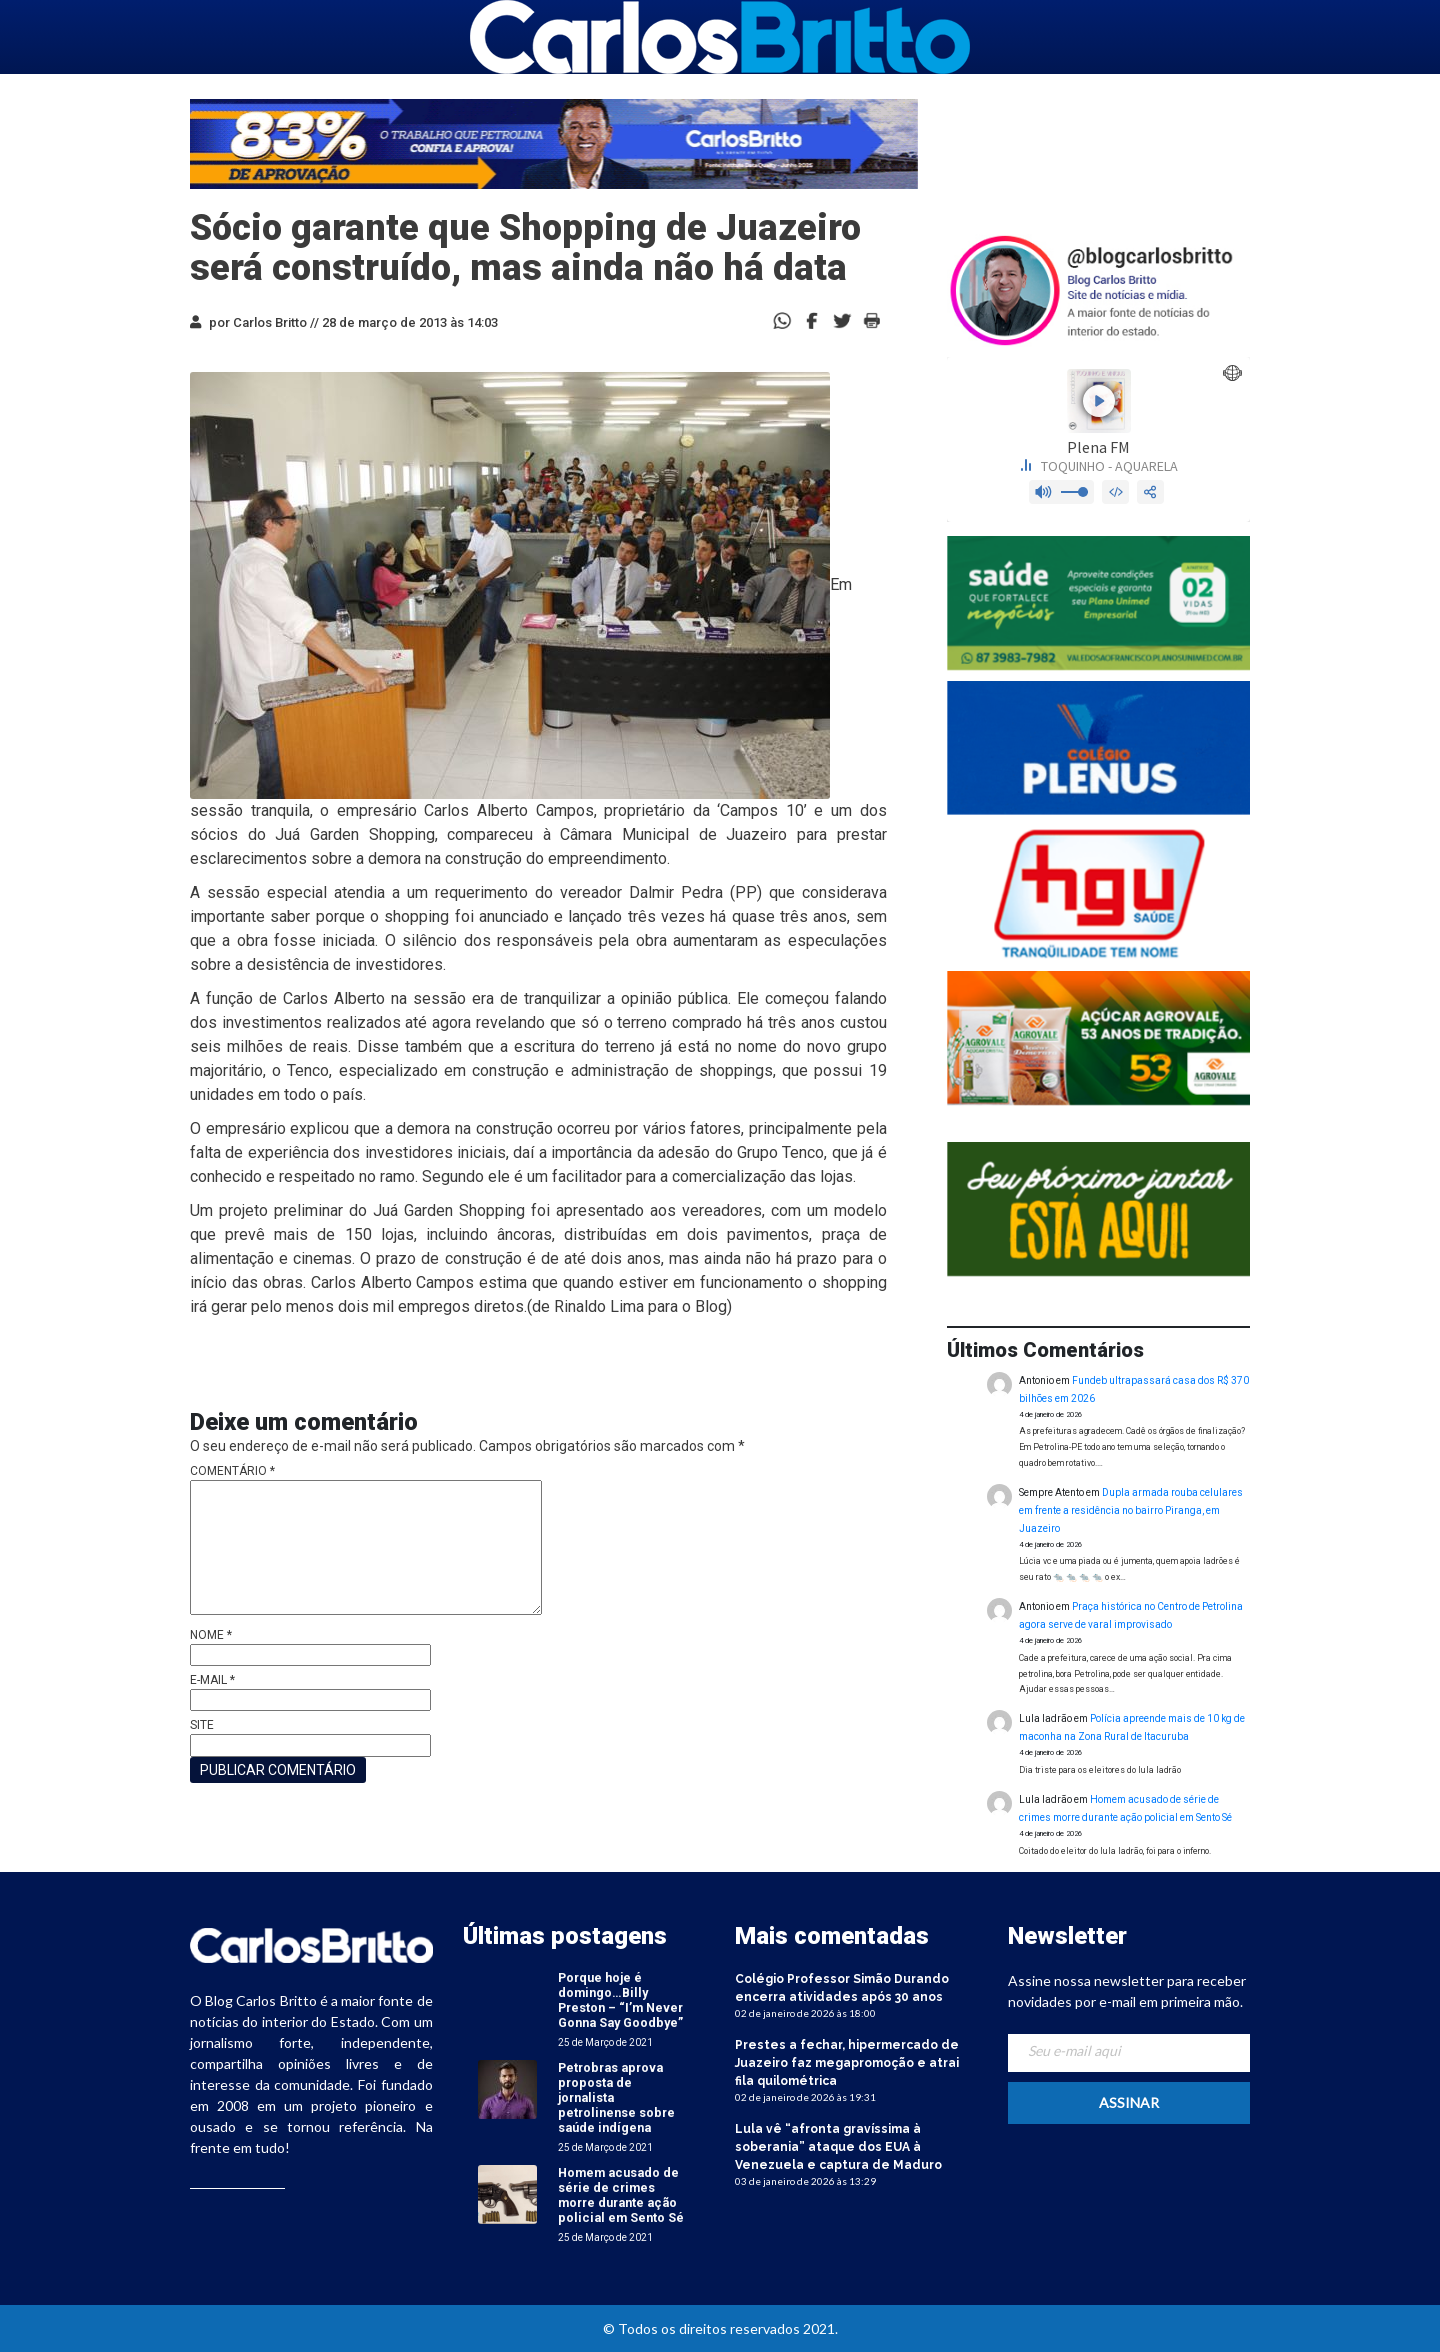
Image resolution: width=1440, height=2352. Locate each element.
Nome (211, 1635)
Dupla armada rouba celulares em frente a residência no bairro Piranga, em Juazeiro (1131, 1510)
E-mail (212, 1680)
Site (202, 1725)
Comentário (232, 1471)
